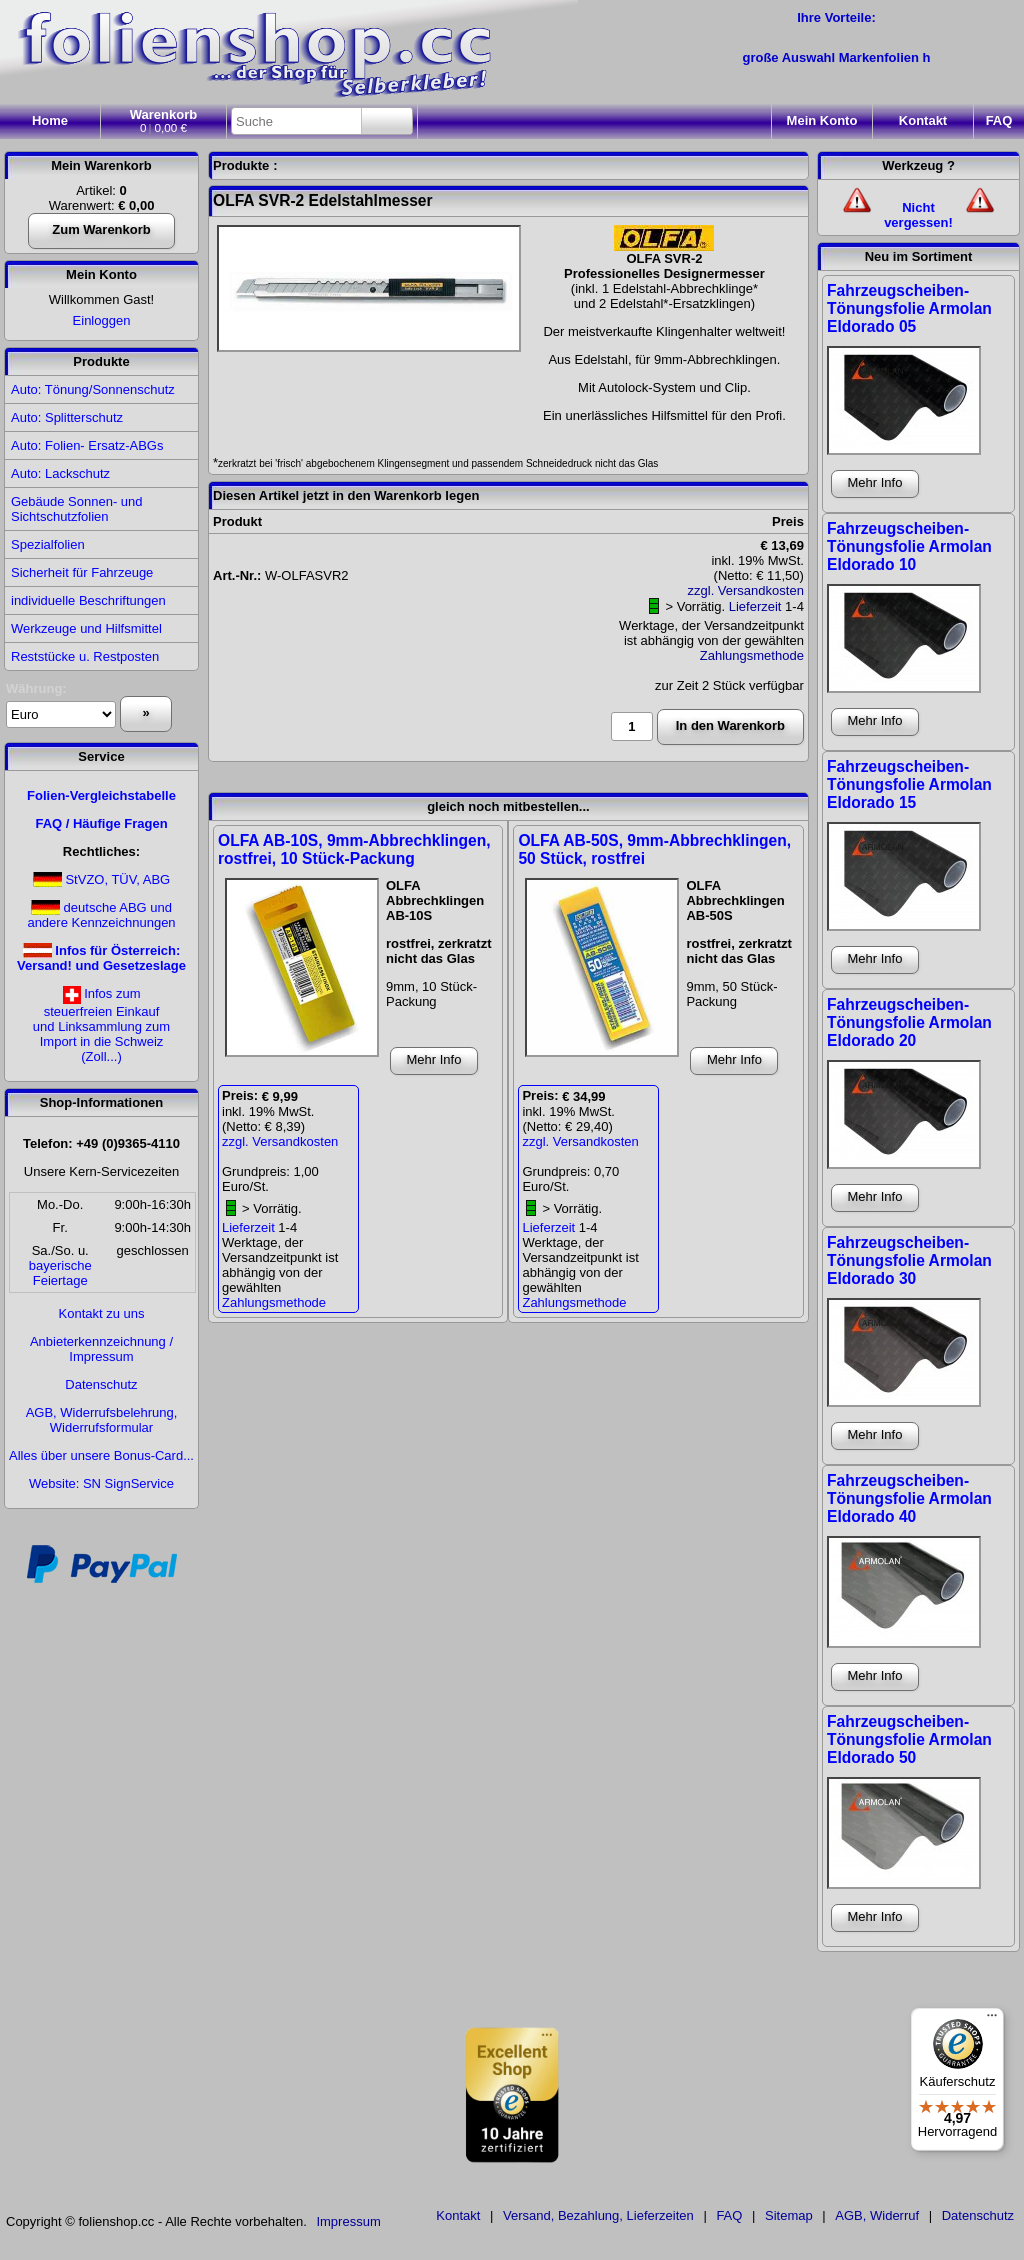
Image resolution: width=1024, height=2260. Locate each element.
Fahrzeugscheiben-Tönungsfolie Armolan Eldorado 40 (909, 1498)
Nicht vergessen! (918, 215)
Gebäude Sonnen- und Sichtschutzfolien (77, 509)
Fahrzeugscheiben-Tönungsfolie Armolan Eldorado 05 (909, 308)
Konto (822, 120)
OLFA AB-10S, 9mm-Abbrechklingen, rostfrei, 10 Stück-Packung (354, 849)
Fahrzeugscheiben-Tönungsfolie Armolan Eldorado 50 (909, 1739)
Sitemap (789, 2215)
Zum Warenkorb (101, 229)
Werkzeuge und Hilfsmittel (86, 628)
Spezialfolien (48, 544)
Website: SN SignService (101, 1483)
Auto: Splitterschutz (67, 417)
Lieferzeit (755, 606)
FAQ (999, 120)
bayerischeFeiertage (60, 1273)
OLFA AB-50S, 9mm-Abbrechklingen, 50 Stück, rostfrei (654, 849)
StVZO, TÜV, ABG (117, 879)
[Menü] (992, 2020)
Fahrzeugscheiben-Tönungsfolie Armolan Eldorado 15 (909, 784)
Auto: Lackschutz (60, 473)
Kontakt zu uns (102, 1313)
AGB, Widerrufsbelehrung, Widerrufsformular (102, 1420)
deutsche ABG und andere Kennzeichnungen (101, 915)
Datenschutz (101, 1384)
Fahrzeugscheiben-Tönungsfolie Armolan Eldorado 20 (909, 1022)
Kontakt (923, 120)
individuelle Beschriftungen (88, 600)
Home (50, 120)
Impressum (348, 2221)
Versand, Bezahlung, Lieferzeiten (598, 2215)
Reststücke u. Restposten (85, 656)
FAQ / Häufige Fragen (101, 823)
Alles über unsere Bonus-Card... (101, 1455)
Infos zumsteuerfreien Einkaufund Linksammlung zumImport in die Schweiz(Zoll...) (101, 1025)
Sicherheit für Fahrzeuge (82, 572)
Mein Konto (101, 274)
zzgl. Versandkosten (746, 590)
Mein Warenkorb (101, 165)
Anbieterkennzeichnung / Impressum (101, 1349)
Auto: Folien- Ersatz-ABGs (87, 445)
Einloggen (102, 320)
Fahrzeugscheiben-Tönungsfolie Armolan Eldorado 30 (909, 1260)
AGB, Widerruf (877, 2215)
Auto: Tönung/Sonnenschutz (93, 389)
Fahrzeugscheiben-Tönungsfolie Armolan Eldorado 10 (909, 546)
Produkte (101, 361)
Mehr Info (434, 1059)
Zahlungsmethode (752, 655)
